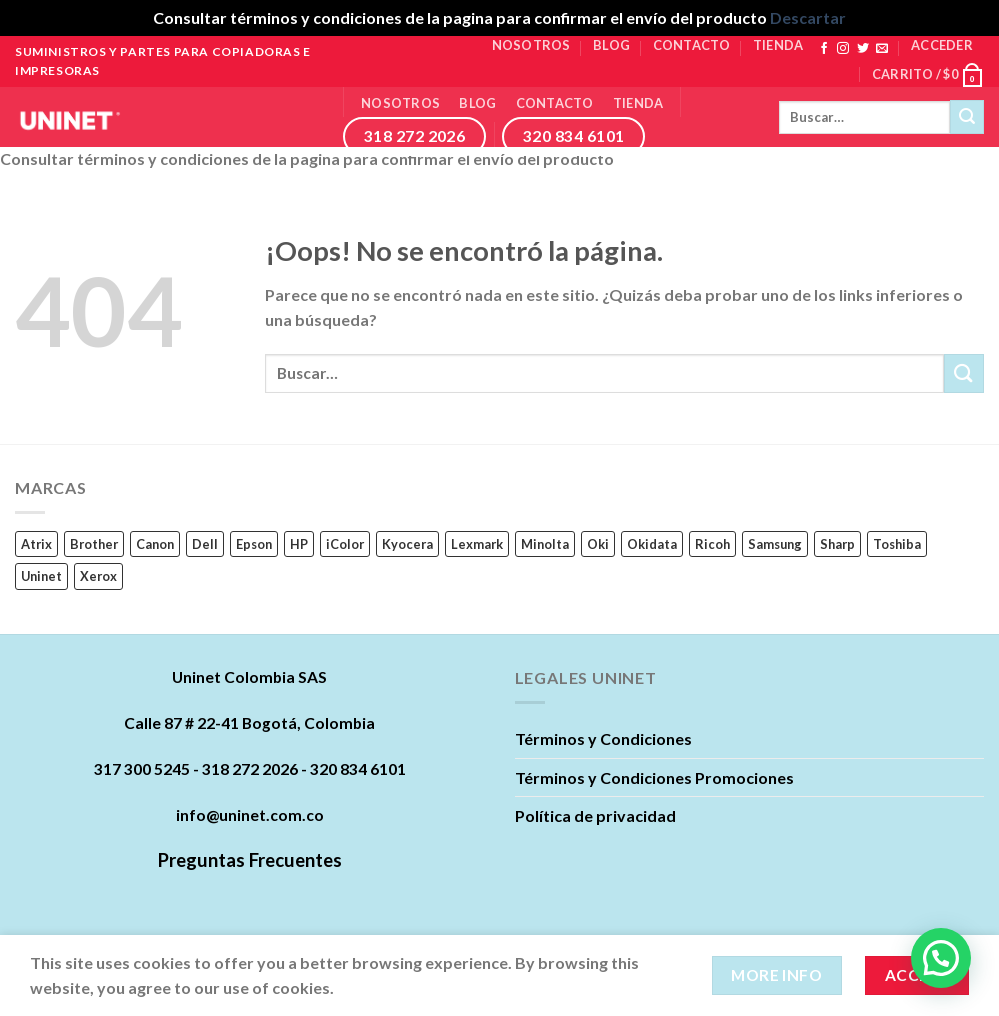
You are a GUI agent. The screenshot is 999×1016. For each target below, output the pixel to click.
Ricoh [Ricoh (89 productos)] (712, 544)
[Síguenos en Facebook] (824, 49)
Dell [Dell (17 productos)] (205, 544)
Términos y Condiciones (603, 738)
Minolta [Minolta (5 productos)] (545, 544)
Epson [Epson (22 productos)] (254, 544)
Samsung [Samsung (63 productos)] (775, 544)
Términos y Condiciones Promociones (654, 777)
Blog (611, 45)
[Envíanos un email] (882, 49)
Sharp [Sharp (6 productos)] (837, 544)
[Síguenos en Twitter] (863, 49)
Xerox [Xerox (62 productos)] (98, 576)
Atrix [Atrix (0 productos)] (36, 544)
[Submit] (967, 117)
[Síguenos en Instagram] (843, 49)
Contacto (692, 45)
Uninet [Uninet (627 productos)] (41, 576)
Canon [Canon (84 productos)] (155, 544)
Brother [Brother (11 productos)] (94, 544)
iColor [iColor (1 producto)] (345, 544)
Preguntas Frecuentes (250, 860)
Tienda (778, 45)
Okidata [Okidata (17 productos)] (652, 544)
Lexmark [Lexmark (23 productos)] (477, 544)
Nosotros (531, 45)
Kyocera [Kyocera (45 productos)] (407, 544)
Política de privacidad (595, 815)
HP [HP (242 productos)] (299, 544)
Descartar (808, 17)
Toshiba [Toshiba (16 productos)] (897, 544)
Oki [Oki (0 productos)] (598, 544)
